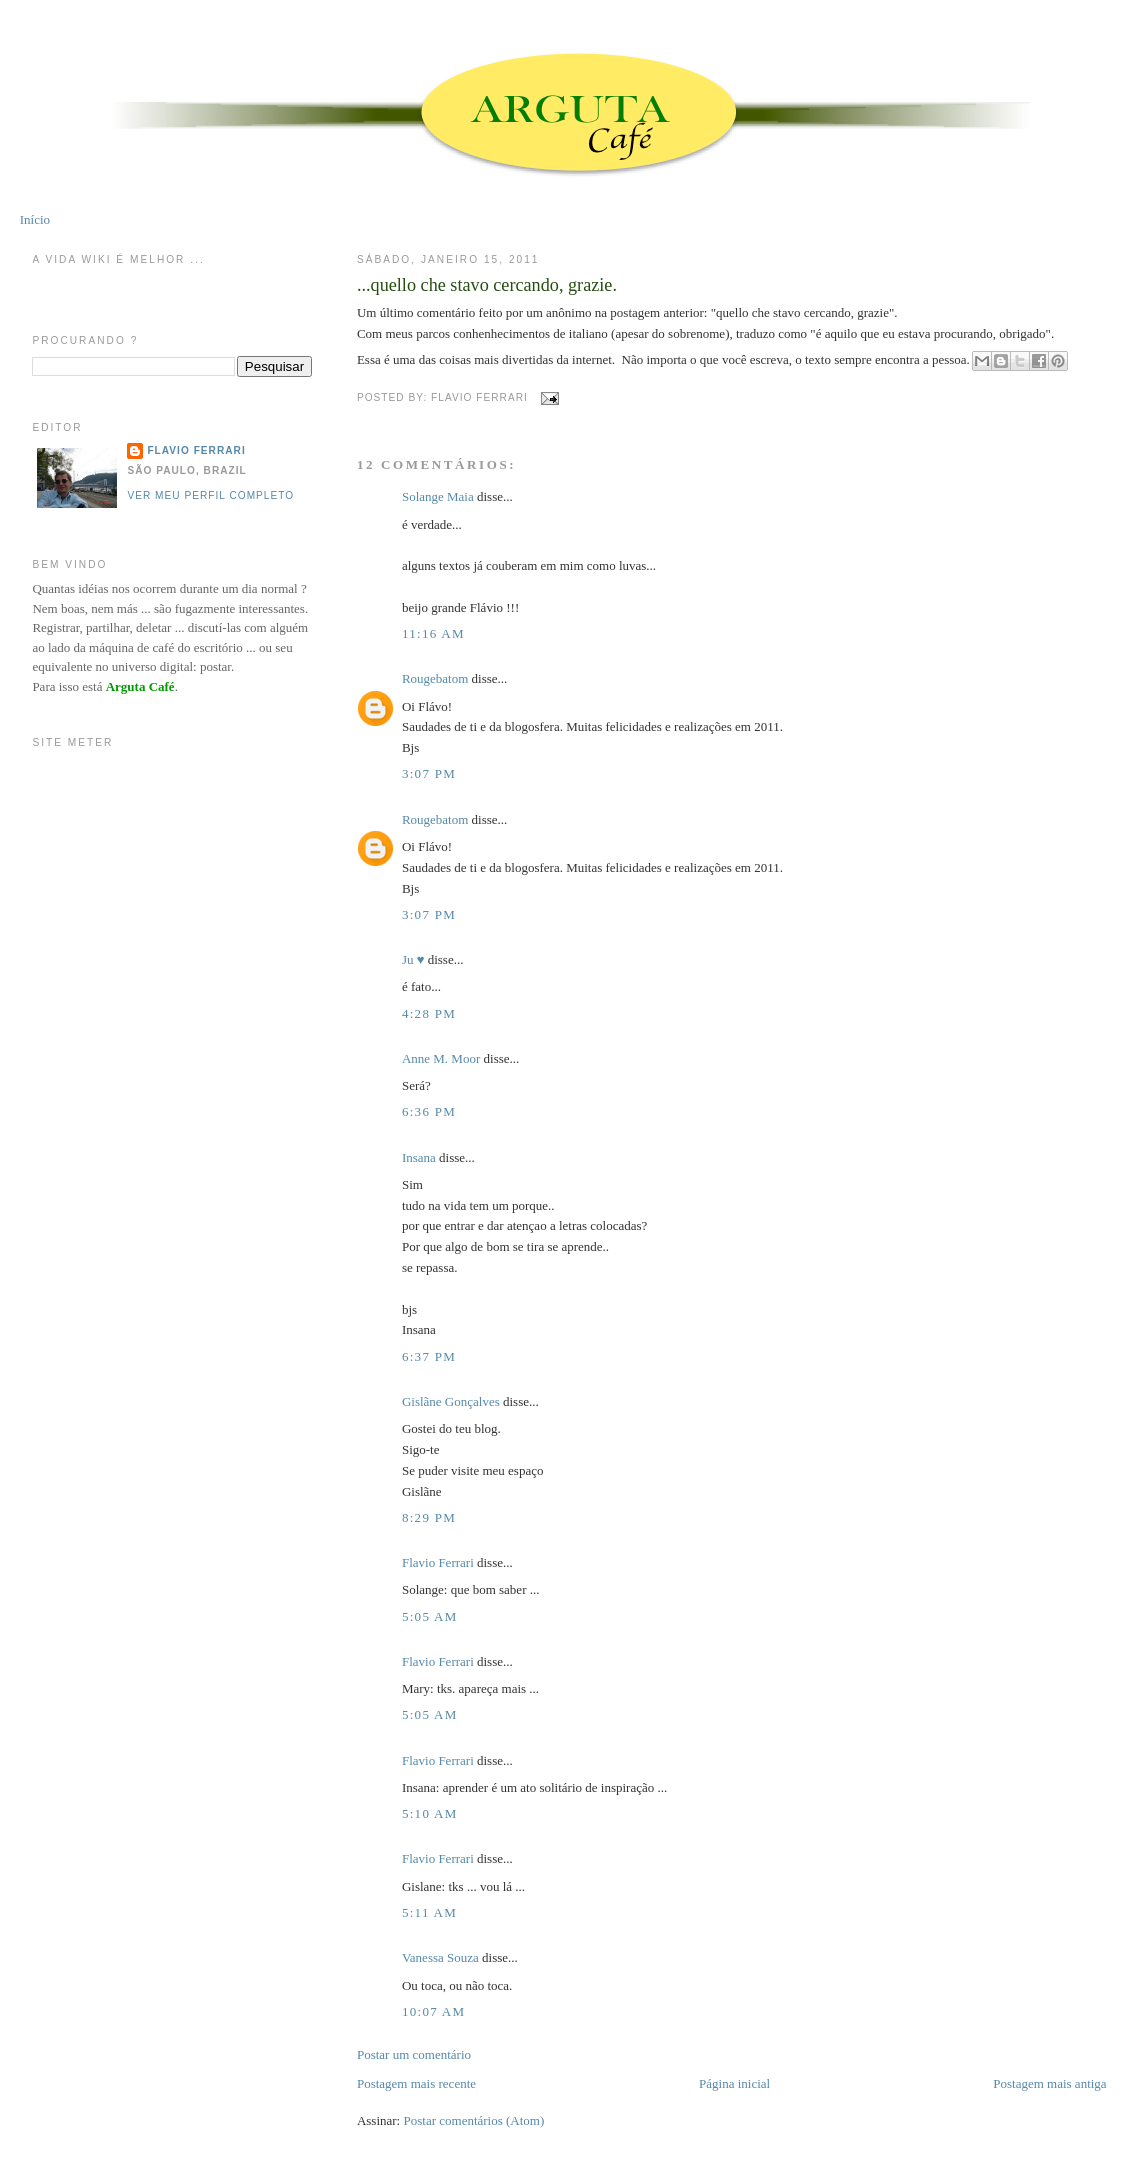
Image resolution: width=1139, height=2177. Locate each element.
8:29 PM (429, 1517)
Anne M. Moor (441, 1058)
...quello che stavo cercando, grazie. (487, 285)
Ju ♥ (413, 959)
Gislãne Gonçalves (451, 1401)
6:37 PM (429, 1356)
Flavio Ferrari (438, 1562)
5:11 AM (429, 1912)
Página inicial (734, 2083)
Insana (419, 1157)
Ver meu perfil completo (210, 495)
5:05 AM (430, 1616)
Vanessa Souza (442, 1957)
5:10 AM (430, 1813)
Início (35, 219)
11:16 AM (433, 633)
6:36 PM (429, 1111)
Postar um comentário (414, 2054)
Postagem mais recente (416, 2083)
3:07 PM (429, 773)
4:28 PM (429, 1013)
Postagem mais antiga (1049, 2083)
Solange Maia (438, 496)
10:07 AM (434, 2011)
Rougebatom (435, 678)
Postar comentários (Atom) (474, 2120)
